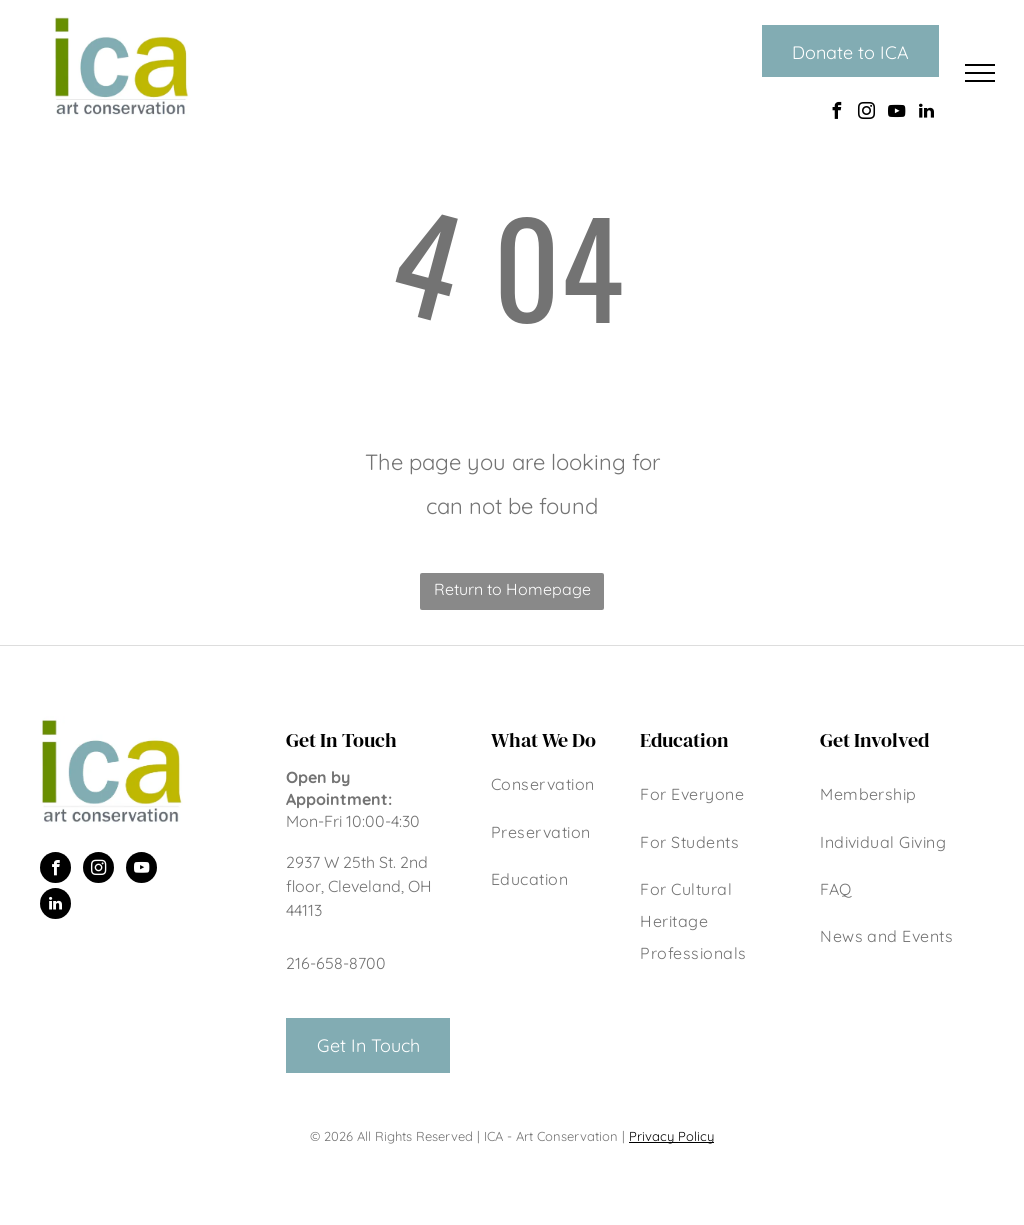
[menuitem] (555, 786)
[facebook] (836, 113)
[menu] (980, 73)
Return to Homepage (512, 589)
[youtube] (896, 113)
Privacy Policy (671, 1136)
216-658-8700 (336, 963)
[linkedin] (926, 113)
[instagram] (866, 113)
